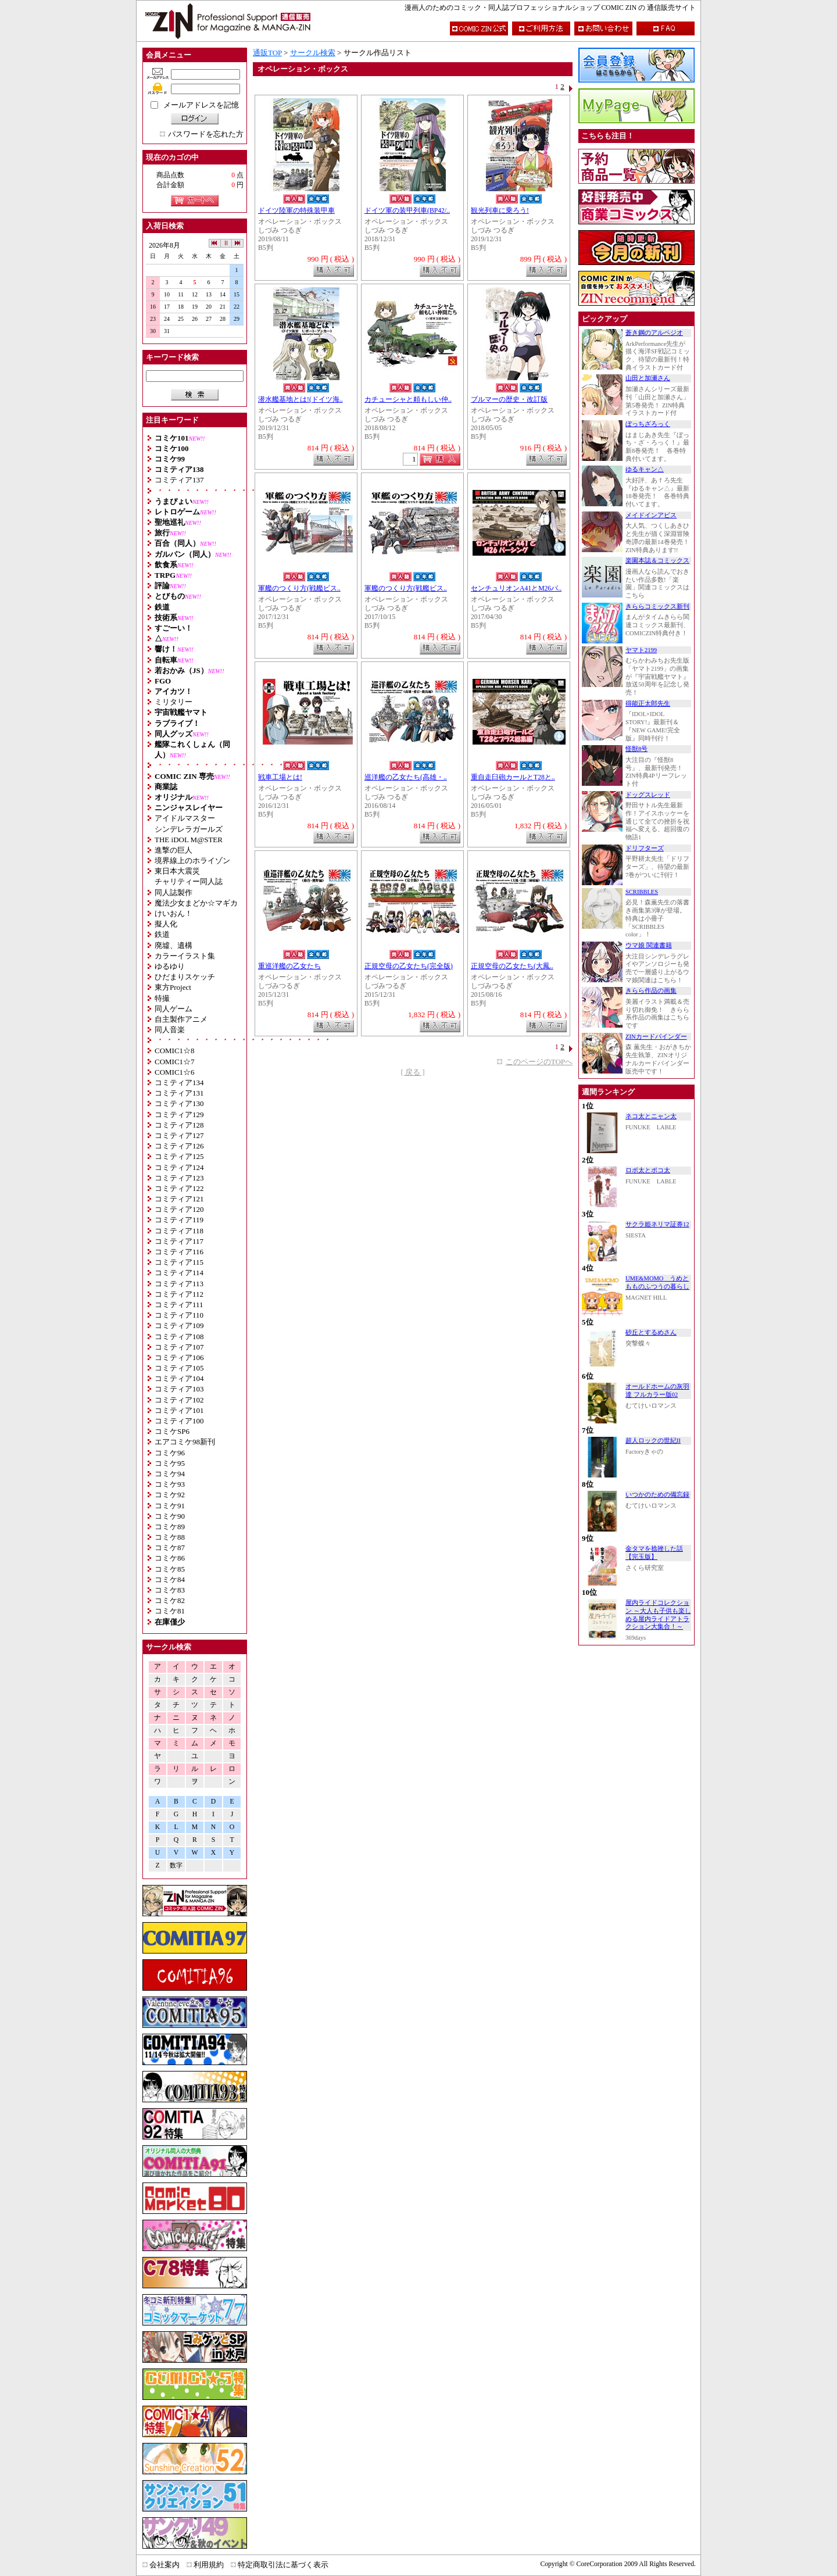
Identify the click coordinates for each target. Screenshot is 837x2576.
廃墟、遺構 (173, 945)
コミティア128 (179, 1125)
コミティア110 (179, 1315)
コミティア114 (179, 1272)
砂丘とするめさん (651, 1332)
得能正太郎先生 (647, 703)
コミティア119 (179, 1219)
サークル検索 (312, 52)
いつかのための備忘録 (657, 1494)
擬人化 (166, 924)
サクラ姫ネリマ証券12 (657, 1224)
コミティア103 (179, 1388)
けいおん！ (173, 913)
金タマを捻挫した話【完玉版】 (654, 1552)
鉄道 (162, 934)
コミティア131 (179, 1093)
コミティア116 (179, 1251)
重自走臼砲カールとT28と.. (513, 777)
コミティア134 (179, 1082)
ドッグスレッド (647, 795)
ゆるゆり (170, 966)
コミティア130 (179, 1103)
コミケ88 (170, 1537)
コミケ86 (170, 1558)
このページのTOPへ (539, 1061)
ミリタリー (173, 701)
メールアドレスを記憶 (201, 105)
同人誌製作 (173, 892)
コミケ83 (170, 1590)
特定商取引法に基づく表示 (283, 2564)
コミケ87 (170, 1547)
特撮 (162, 998)
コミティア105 (179, 1368)
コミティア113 (179, 1283)
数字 (176, 1865)
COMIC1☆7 (175, 1061)
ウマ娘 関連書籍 (648, 945)
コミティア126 (179, 1146)
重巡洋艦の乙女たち (289, 966)
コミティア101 (179, 1410)
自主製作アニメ (181, 1019)
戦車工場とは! (280, 777)
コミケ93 (170, 1484)
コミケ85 (170, 1569)
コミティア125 (179, 1156)
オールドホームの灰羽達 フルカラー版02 (657, 1390)
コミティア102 (179, 1400)
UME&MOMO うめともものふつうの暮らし (657, 1282)
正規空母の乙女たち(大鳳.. (512, 966)
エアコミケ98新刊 (185, 1441)
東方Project (173, 987)
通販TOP (267, 52)
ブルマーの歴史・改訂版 (509, 399)
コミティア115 (179, 1262)
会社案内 (164, 2564)
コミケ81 (170, 1611)
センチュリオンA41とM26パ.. (516, 588)
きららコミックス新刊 (657, 606)
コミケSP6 (172, 1431)
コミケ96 (170, 1452)
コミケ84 (170, 1579)
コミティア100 (179, 1420)
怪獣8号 (636, 749)
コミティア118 (179, 1230)
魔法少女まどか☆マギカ (196, 903)
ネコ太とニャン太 (651, 1116)
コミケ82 (170, 1600)
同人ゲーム (173, 1008)
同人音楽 (170, 1029)
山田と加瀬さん (647, 378)
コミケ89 (170, 1526)
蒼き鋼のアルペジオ (654, 333)
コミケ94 (170, 1473)
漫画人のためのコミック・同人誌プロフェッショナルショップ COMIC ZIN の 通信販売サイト (550, 8)
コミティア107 (179, 1347)
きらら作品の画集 (651, 991)
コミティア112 (179, 1294)
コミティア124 (179, 1167)
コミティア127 (179, 1135)
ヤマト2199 (641, 650)
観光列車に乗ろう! (500, 210)
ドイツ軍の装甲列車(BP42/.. (407, 210)
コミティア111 (179, 1304)
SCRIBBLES (641, 892)
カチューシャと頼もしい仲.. (408, 399)
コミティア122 (179, 1188)
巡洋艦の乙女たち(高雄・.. (405, 777)
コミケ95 (170, 1463)
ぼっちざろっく (647, 424)
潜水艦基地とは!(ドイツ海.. (300, 399)
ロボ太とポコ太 (647, 1170)
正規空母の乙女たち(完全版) (408, 966)
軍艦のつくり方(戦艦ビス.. (299, 588)
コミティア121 (179, 1198)
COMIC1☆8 (175, 1050)
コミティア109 (179, 1325)
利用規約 (209, 2564)
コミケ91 (170, 1505)
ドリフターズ (644, 848)
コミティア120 (179, 1209)
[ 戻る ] (412, 1072)
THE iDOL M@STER (189, 839)
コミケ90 (170, 1516)
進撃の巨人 (173, 850)
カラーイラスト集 (185, 955)
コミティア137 (179, 479)
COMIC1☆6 (175, 1072)
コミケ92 (170, 1494)
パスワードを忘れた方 (206, 134)
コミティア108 (179, 1336)
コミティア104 (179, 1378)
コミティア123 (179, 1177)
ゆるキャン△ (644, 469)
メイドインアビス (651, 515)
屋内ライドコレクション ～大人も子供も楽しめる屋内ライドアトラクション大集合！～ (658, 1615)
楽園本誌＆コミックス (657, 560)
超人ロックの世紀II (653, 1440)
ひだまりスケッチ (185, 976)
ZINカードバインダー (656, 1036)
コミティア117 (179, 1241)
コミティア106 (179, 1357)
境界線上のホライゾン (192, 860)
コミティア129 (179, 1114)
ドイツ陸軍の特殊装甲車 (296, 210)
